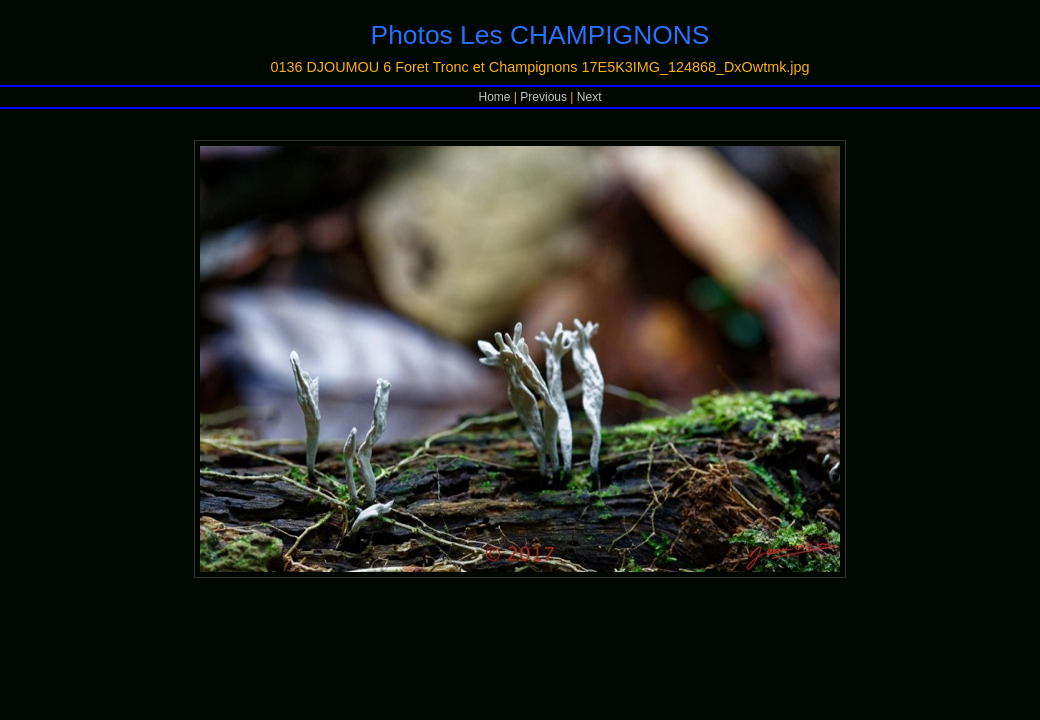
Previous (543, 97)
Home (495, 97)
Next (589, 97)
